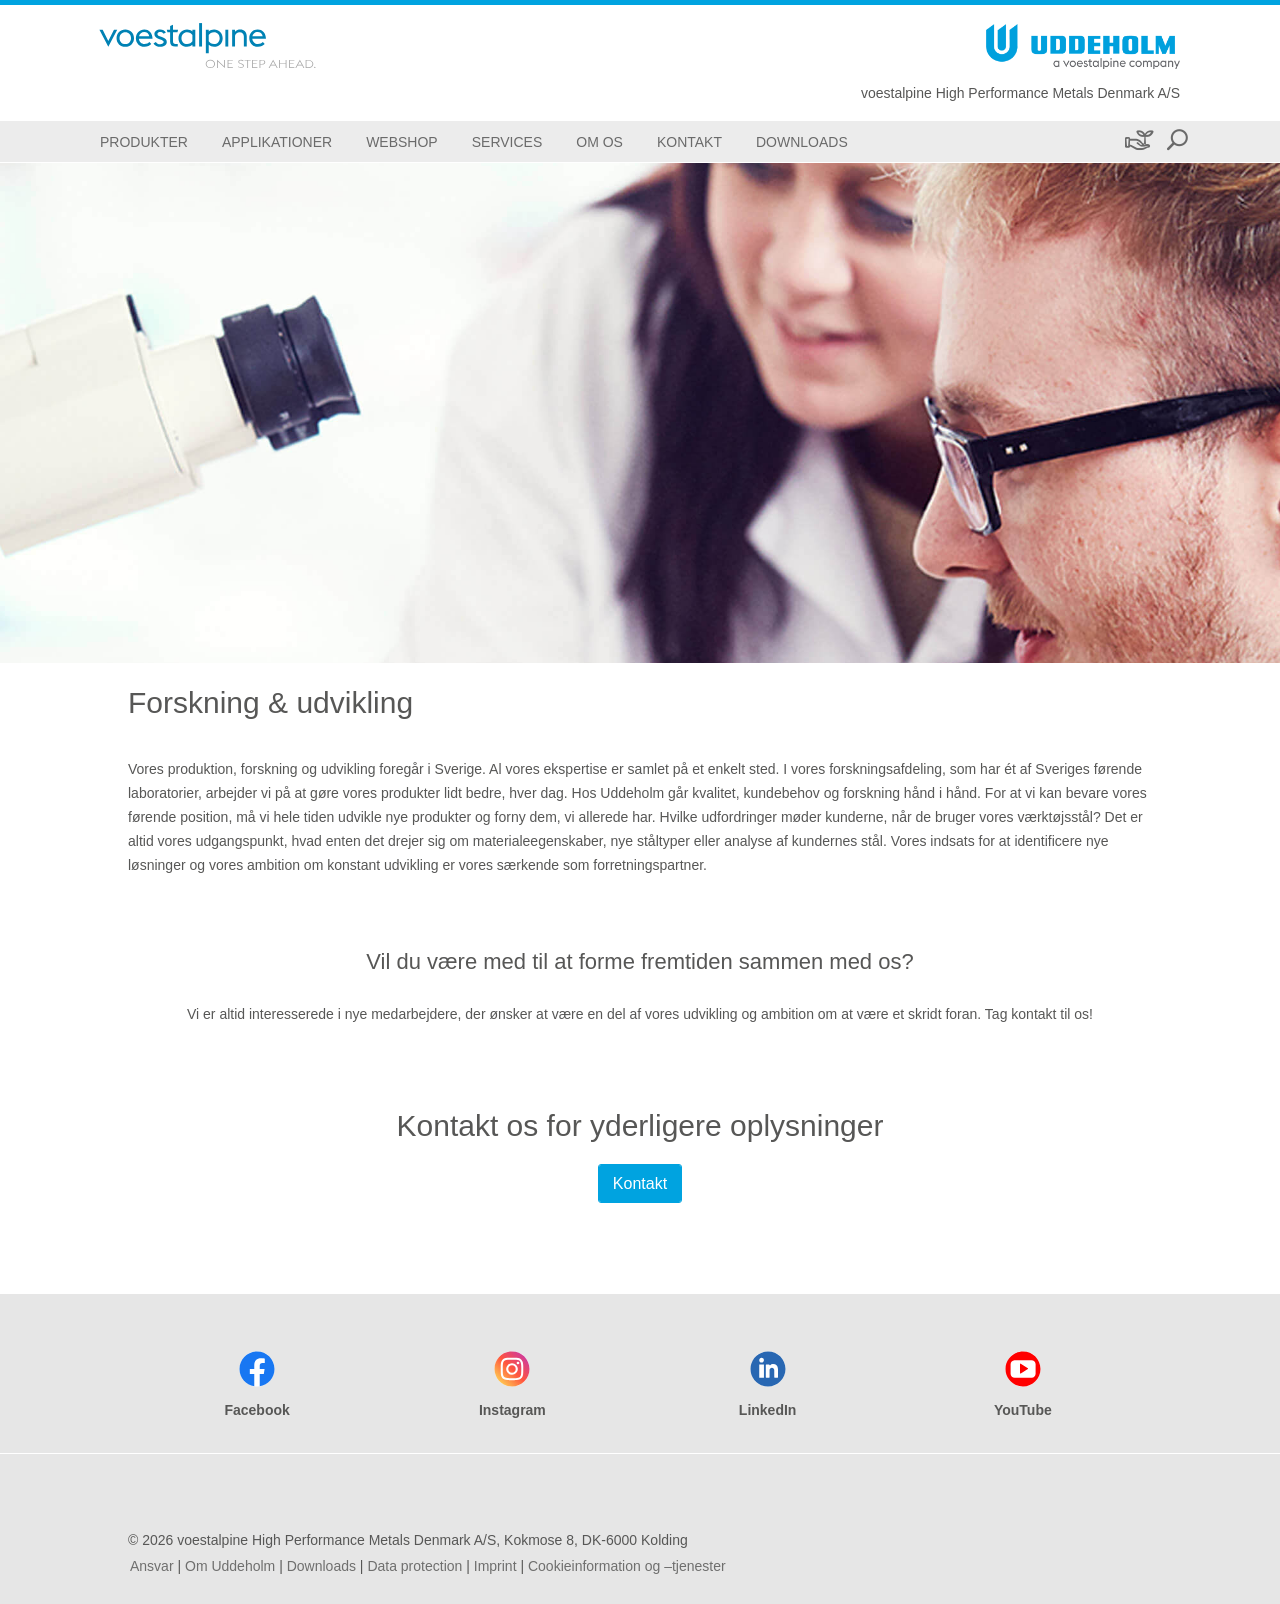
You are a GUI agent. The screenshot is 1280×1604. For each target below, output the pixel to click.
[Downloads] (802, 141)
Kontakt (640, 1183)
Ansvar (152, 1566)
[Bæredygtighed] (1137, 141)
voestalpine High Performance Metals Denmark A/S (1020, 93)
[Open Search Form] (1177, 141)
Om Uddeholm (230, 1566)
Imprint (495, 1566)
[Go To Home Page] (234, 45)
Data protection (414, 1566)
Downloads (321, 1566)
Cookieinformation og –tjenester (627, 1566)
